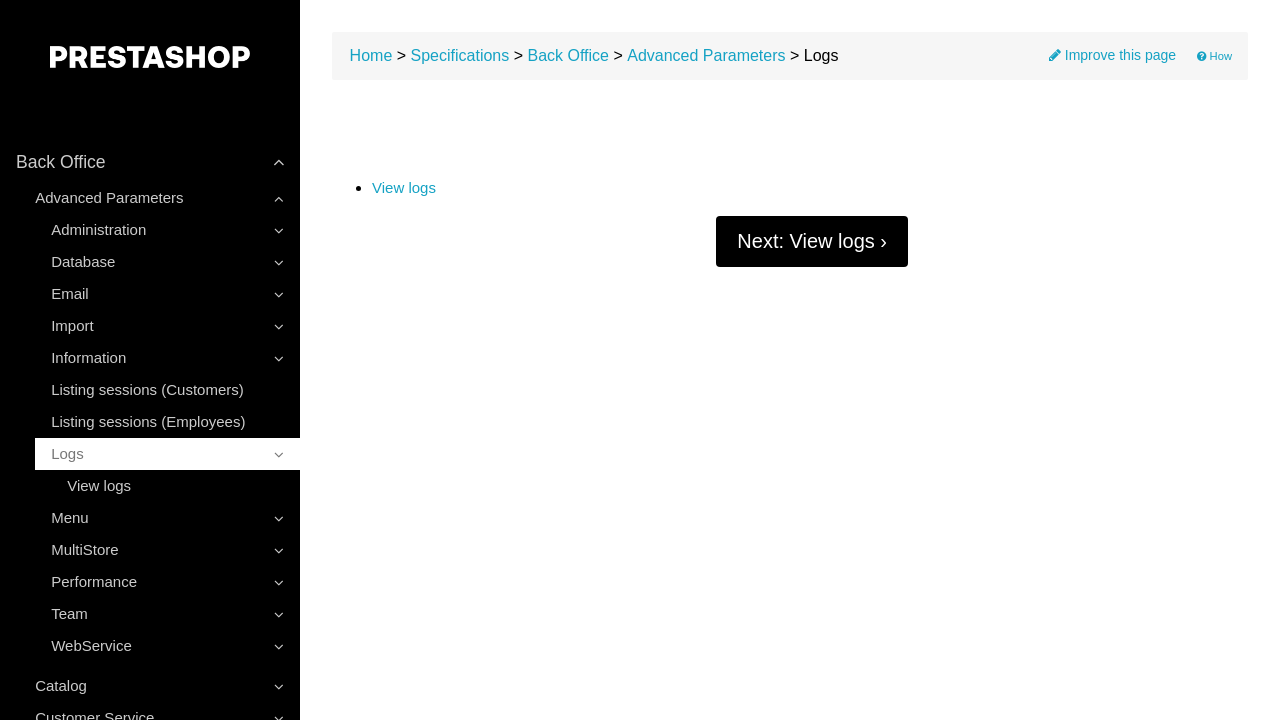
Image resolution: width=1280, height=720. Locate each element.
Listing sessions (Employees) (148, 421)
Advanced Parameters (706, 55)
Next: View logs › (812, 241)
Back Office (568, 55)
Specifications (460, 55)
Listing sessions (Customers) (147, 389)
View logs (99, 485)
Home (371, 55)
